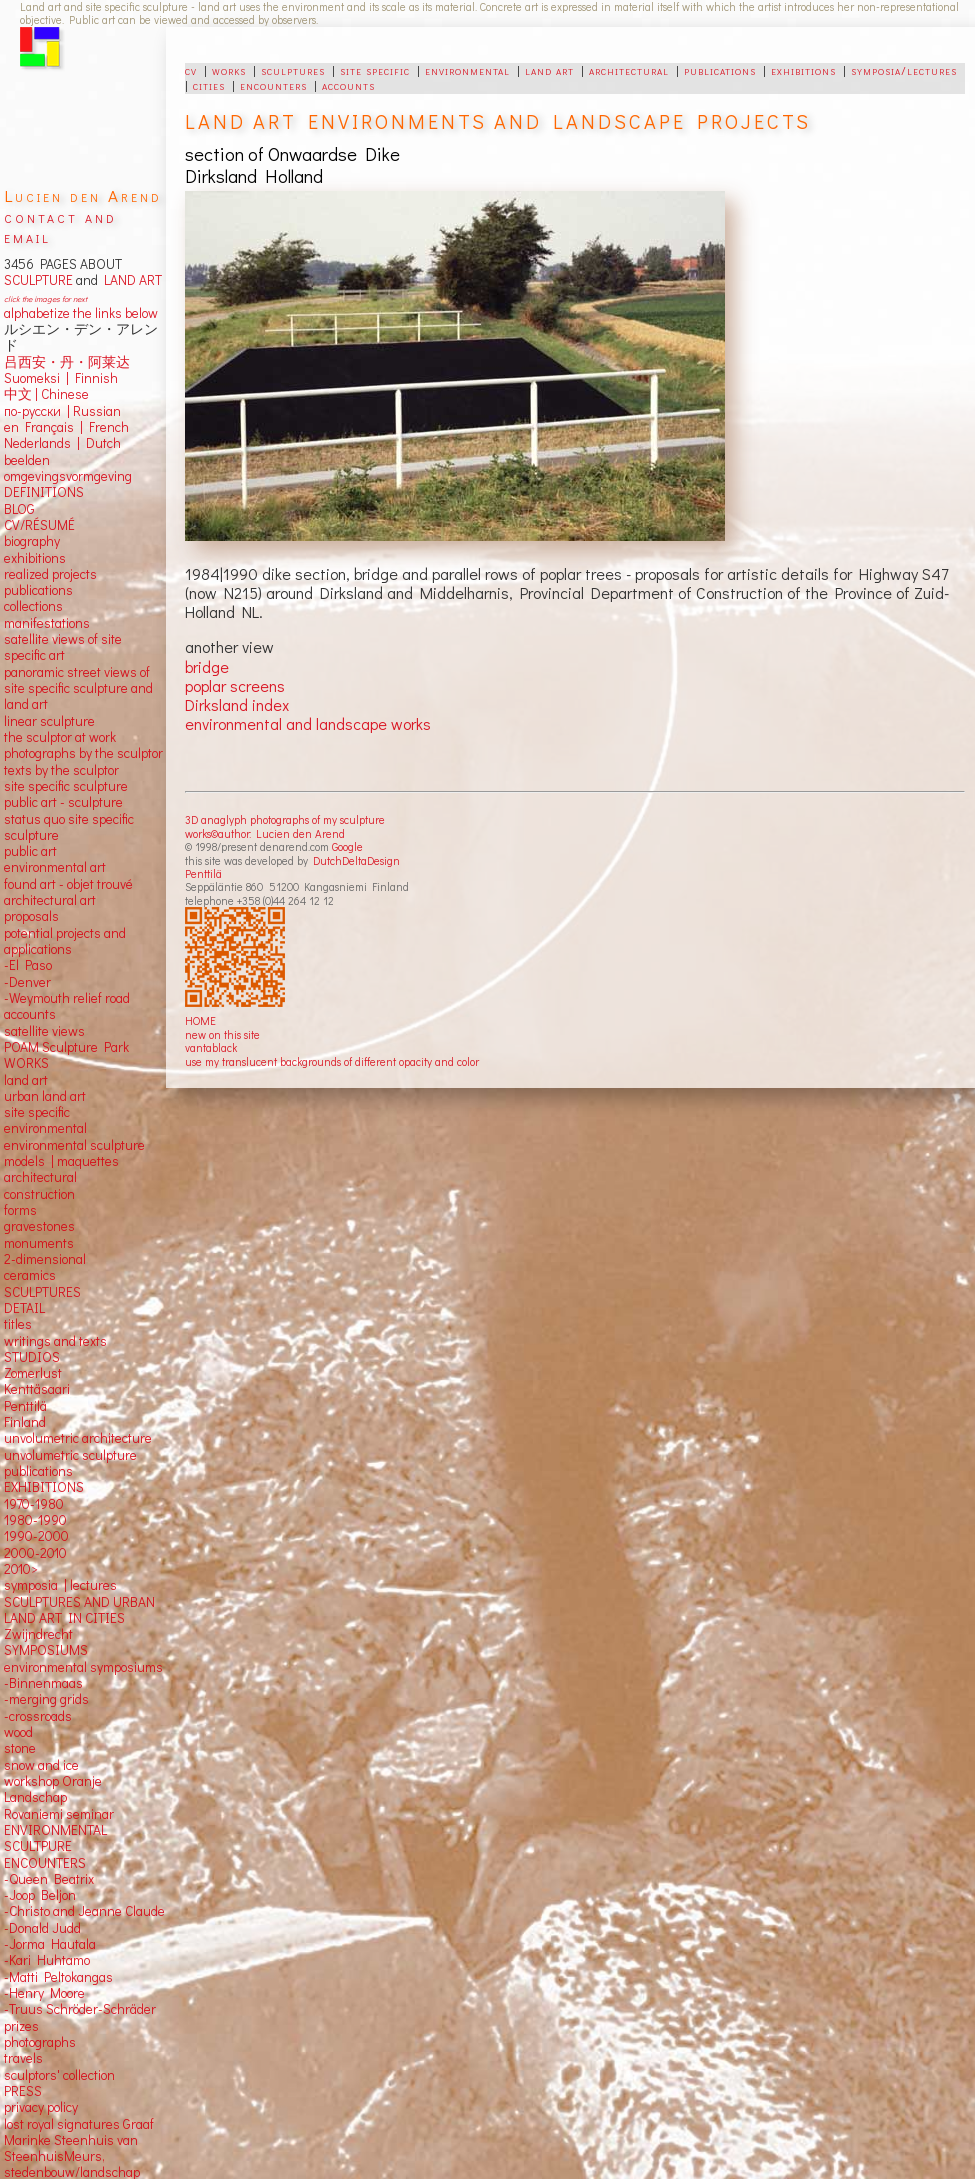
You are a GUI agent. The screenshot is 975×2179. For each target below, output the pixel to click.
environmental (467, 70)
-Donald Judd (42, 1928)
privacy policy (41, 2107)
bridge (207, 666)
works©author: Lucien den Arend (265, 833)
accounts (348, 85)
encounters (273, 85)
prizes (21, 2026)
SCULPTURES (42, 1292)
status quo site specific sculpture (69, 827)
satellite (26, 1031)
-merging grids (46, 1699)
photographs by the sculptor (83, 753)
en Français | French (66, 427)
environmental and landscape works (308, 723)
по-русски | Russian (62, 411)
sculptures (293, 70)
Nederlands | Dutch (62, 443)
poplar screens (235, 685)
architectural (629, 70)
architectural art (50, 900)
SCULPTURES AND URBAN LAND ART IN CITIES (79, 1610)
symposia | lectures (60, 1585)
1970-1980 (34, 1504)
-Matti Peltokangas (58, 1977)
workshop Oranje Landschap (53, 1789)
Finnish (93, 378)
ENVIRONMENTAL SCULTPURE (55, 1838)
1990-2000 (36, 1536)
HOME (200, 1020)
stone (20, 1748)
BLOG (19, 509)
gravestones (39, 1226)
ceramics (30, 1275)
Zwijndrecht (38, 1634)
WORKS (26, 1063)
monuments (39, 1243)
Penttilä (203, 873)
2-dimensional (45, 1259)
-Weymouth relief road (67, 998)
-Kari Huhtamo (47, 1960)
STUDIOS (32, 1357)
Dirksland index (237, 704)
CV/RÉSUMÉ (39, 525)
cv (191, 70)
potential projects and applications (65, 941)
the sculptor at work (60, 737)
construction (39, 1194)
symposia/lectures (904, 70)
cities (209, 85)
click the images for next (45, 298)
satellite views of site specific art (63, 647)
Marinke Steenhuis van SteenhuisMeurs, (71, 2148)
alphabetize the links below (81, 313)
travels (23, 2058)
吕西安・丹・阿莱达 (67, 362)
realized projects (50, 574)
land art (549, 70)
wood (18, 1732)
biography (32, 541)
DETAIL (24, 1308)
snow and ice (41, 1765)
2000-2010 (35, 1553)
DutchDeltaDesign (356, 860)
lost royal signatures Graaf (79, 2124)
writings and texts (55, 1341)
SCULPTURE (38, 280)
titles (18, 1324)
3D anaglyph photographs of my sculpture (285, 819)
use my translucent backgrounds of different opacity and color (332, 1061)
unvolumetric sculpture (70, 1455)
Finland (25, 1422)
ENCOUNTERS (45, 1863)
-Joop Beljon (40, 1895)
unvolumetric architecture (78, 1438)
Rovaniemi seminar (59, 1814)
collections (33, 606)
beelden (27, 460)
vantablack (211, 1047)
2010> (21, 1569)
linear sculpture (49, 721)
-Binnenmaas (43, 1683)
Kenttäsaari (37, 1389)
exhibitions (803, 70)
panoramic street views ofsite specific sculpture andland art (78, 688)
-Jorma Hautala (50, 1944)
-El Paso (28, 965)
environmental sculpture (74, 1145)
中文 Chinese (46, 394)
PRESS (23, 2091)
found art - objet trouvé (68, 884)
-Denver (27, 982)
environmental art (55, 867)
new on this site (222, 1034)
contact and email (60, 226)
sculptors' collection (59, 2075)
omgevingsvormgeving (68, 476)
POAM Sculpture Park (66, 1047)
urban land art (45, 1096)
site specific (375, 70)
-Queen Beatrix (49, 1879)
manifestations (47, 623)
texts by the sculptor (61, 770)
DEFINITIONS (44, 492)
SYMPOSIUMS (46, 1650)
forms (20, 1210)
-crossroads (38, 1716)
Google (347, 846)
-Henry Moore (44, 1993)
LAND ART (130, 280)
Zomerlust (33, 1373)
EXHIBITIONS (44, 1487)
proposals (31, 916)
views (68, 1031)
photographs (40, 2042)
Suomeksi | (36, 378)
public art (30, 851)
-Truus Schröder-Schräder (80, 2009)
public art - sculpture (63, 802)
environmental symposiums (83, 1667)
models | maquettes (61, 1161)
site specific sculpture (66, 786)
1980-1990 (35, 1520)
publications (720, 70)
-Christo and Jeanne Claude (84, 1911)
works (229, 70)
